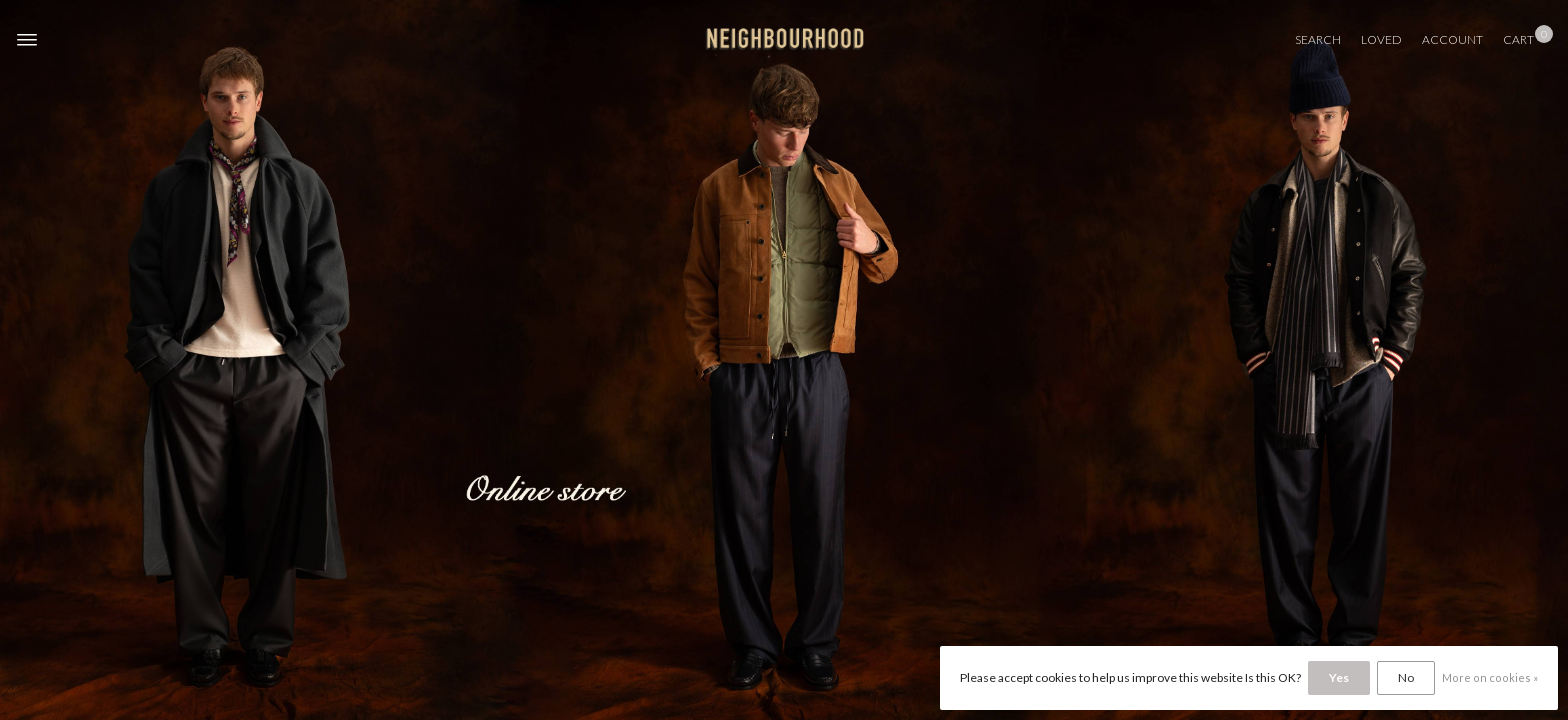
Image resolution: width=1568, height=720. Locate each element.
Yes (1339, 677)
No (1406, 677)
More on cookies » (1490, 677)
